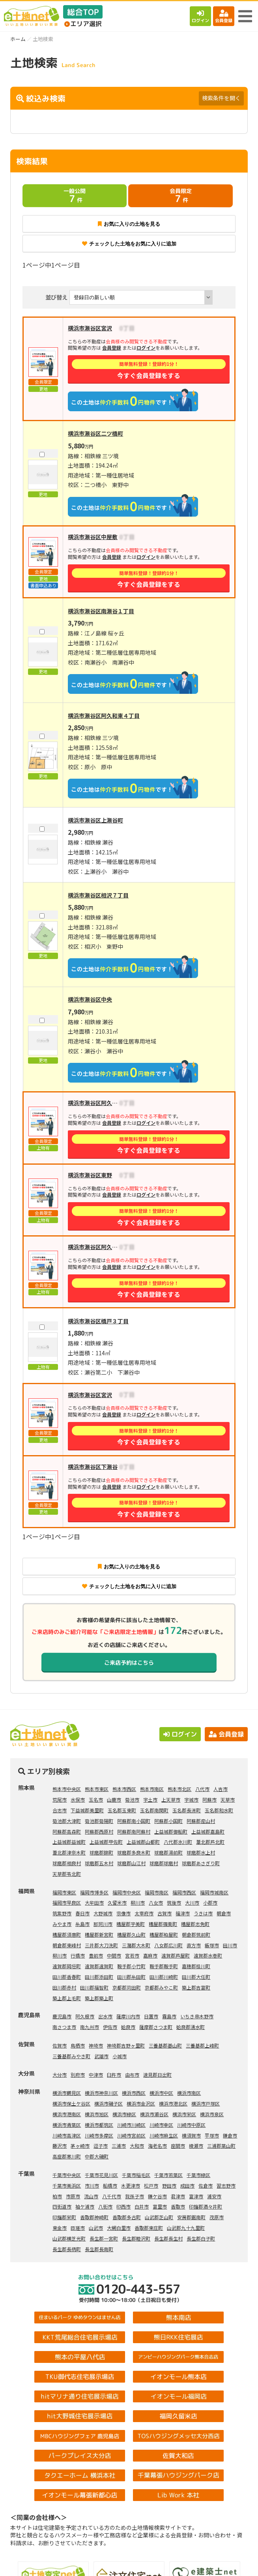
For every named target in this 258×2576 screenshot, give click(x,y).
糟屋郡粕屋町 (164, 1934)
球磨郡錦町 (101, 1852)
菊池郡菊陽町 (99, 1820)
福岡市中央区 (126, 1892)
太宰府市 (144, 1913)
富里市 (160, 2206)
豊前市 (96, 1955)
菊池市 (132, 1799)
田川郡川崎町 (164, 1976)
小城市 (119, 2056)
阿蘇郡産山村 (201, 1820)
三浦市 (119, 2145)
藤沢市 (59, 2145)
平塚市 (212, 2135)
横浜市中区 (161, 2092)
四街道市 (61, 2206)
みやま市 (61, 1923)
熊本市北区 (179, 1788)
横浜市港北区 (173, 2103)
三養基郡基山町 (165, 2045)
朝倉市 (224, 1913)
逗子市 (100, 2145)
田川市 (230, 1945)
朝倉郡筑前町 (196, 1934)
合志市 (59, 1810)
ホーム (18, 39)
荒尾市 (59, 1799)
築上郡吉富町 (196, 1987)
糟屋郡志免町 (195, 1923)
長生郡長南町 (99, 2249)
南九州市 (89, 2026)
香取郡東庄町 (149, 2227)
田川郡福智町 (94, 1987)
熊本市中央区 (66, 1788)
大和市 (137, 2145)
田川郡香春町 (66, 1976)
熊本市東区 (96, 1788)
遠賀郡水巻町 (208, 1955)
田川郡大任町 (196, 1976)
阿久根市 (84, 2016)
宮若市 (132, 1955)
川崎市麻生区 (164, 2135)
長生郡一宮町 (104, 2238)
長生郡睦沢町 (136, 2238)
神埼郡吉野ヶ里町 (126, 2045)
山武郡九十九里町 (186, 2227)
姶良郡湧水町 (190, 2026)
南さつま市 (64, 2026)
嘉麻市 (150, 1955)
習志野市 (226, 2185)
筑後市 (174, 1902)
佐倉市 (205, 2185)
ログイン (200, 16)
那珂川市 (102, 1923)
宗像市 (123, 1913)
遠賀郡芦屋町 (175, 1955)
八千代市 (111, 2196)
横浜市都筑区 (99, 2124)
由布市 (132, 2074)
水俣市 (78, 1799)
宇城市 (191, 1799)
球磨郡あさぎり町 (201, 1863)
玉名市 (96, 1799)
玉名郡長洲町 (186, 1810)
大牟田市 (94, 1902)
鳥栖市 (78, 2045)
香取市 (178, 2206)
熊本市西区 (124, 1788)
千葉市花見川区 (101, 2174)
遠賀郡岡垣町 (66, 1966)
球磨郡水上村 (201, 1852)
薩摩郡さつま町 (155, 2026)
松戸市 (151, 2185)
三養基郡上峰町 (202, 2045)
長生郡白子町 (201, 2238)
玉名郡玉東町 (122, 1810)
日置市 (151, 2016)
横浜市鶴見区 (66, 2092)
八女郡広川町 (168, 1945)
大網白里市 (119, 2227)
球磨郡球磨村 (164, 1863)
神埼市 (96, 2045)
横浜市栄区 (184, 2114)
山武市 (96, 2227)
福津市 (183, 1913)
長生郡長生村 (168, 2238)
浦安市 (214, 2196)
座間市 (178, 2145)
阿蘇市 (209, 1799)
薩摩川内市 (128, 2016)
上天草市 (170, 1799)
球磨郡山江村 (131, 1863)
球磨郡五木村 (99, 1863)
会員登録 (223, 16)
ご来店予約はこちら (129, 1662)
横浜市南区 (189, 2092)
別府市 (78, 2074)
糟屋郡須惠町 (66, 1934)
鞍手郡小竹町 (131, 1966)
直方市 (194, 1945)
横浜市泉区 (212, 2114)
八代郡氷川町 (178, 1841)
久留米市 (117, 1902)
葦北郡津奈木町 (69, 1852)
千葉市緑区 (198, 2174)
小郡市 (210, 1902)
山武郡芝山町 (159, 2217)
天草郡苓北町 (66, 1873)
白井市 (142, 2206)
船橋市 (110, 2185)
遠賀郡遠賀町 (99, 1966)
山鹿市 (114, 1799)
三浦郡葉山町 (221, 2145)
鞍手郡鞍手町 (164, 1966)
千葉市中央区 (66, 2174)
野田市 (169, 2185)
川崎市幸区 (161, 2124)
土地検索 (64, 2563)
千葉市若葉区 (168, 2174)
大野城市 (102, 1913)
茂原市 (216, 2217)
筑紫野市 (61, 1913)
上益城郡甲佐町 (106, 1841)
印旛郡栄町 (64, 2217)
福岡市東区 (64, 1892)
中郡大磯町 (96, 2156)
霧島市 (169, 2016)
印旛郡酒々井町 (205, 2206)
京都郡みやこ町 (161, 1987)
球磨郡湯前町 (168, 1852)
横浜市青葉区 (66, 2124)
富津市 (196, 2196)
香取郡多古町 (126, 2217)
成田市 (187, 2185)
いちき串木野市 (196, 2016)
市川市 (92, 2185)
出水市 (105, 2016)
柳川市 (138, 1902)
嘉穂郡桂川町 (196, 1966)
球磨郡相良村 (66, 1863)
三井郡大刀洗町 (101, 1945)
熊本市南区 (152, 1788)
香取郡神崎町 (94, 2217)
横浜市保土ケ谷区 (71, 2103)
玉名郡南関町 (154, 1810)
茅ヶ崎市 (80, 2145)
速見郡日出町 (157, 2074)
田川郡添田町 (99, 1976)
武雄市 (101, 2056)
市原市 (73, 2196)
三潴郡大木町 (136, 1945)
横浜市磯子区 (108, 2103)
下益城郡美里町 (87, 1810)
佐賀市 (59, 2045)
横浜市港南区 (66, 2114)
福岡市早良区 (66, 1902)
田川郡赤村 (64, 1987)
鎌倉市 (230, 2135)
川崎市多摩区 (99, 2135)
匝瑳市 (78, 2227)
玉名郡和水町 (219, 1810)
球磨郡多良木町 (133, 1852)
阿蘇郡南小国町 (133, 1820)
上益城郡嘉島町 (207, 1831)
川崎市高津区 (66, 2135)
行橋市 (78, 1955)
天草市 (228, 1799)
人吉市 (220, 1788)
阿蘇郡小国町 (168, 1820)
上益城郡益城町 (69, 1841)
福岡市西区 (184, 1892)
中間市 (114, 1955)
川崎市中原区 (191, 2124)
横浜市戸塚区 (205, 2103)
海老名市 (157, 2145)
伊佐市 (110, 2026)
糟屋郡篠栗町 (163, 1923)
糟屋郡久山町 (131, 1934)
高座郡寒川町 (66, 2156)
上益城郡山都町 (143, 1841)
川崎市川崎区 (131, 2124)
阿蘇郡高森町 (66, 1831)
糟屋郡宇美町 (130, 1923)
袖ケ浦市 (84, 2206)
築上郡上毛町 (66, 1998)
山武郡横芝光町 (69, 2238)
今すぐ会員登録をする (149, 369)
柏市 (57, 2196)
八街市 (105, 2206)
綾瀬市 (196, 2145)
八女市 (156, 1902)
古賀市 (164, 1913)
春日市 (82, 1913)
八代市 (202, 1788)
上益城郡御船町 (170, 1831)
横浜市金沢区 (141, 2103)
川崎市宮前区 (131, 2135)
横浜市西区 (134, 2092)
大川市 (192, 1902)
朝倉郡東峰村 (66, 1945)
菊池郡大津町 (66, 1820)
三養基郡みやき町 (71, 2056)
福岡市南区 (156, 1892)
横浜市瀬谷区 (154, 2114)
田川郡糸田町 (131, 1976)
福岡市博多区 (94, 1892)
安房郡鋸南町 (191, 2217)
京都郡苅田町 (126, 1987)
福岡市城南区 (214, 1892)
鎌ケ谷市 (157, 2196)
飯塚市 (212, 1945)
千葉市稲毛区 (136, 2174)
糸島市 (82, 1923)
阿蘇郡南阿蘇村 (133, 1831)
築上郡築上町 (99, 1998)
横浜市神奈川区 (101, 2092)
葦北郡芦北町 (210, 1841)
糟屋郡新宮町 (99, 1934)
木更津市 (130, 2185)
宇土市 (150, 1799)
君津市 (178, 2196)
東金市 (59, 2227)
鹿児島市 (61, 2016)
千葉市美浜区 (66, 2185)
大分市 (59, 2074)
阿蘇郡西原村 (99, 1831)
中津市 (96, 2074)
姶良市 (128, 2026)
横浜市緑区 (124, 2114)
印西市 (123, 2206)
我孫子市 (134, 2196)
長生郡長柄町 (66, 2249)
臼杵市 (114, 2074)
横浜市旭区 (96, 2114)
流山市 (91, 2196)
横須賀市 (191, 2135)
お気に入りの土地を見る (129, 224)
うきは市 (203, 1913)
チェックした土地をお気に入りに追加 (129, 244)
